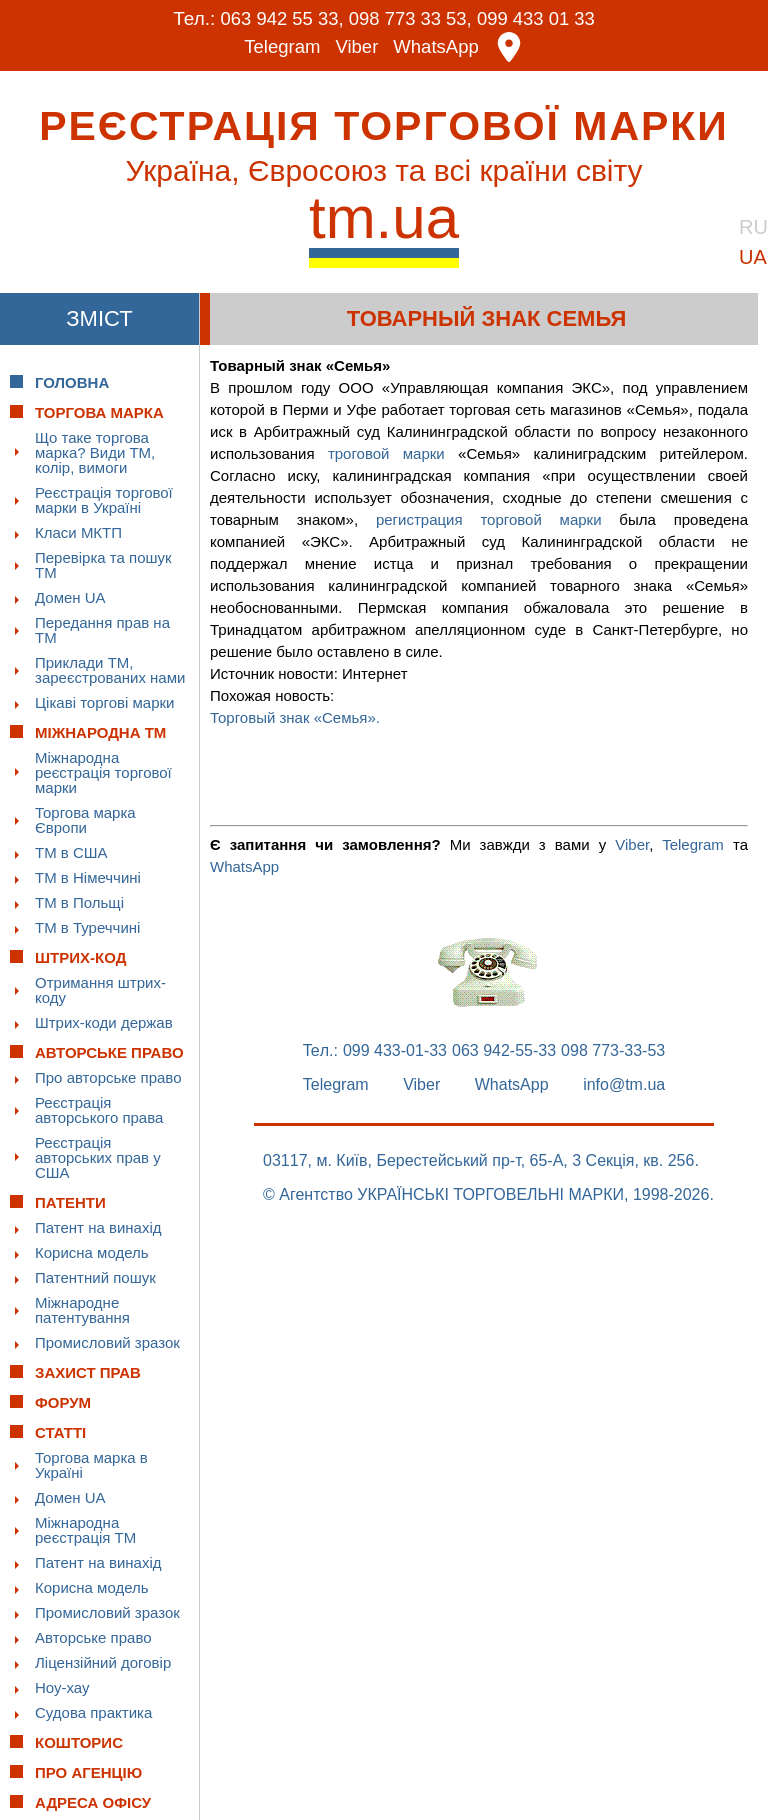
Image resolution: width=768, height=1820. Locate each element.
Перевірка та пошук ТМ (103, 565)
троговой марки (386, 453)
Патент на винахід (98, 1227)
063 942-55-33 (504, 1051)
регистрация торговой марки (489, 519)
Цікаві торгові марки (104, 702)
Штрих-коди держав (104, 1022)
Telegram (281, 47)
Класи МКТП (78, 532)
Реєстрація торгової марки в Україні (104, 500)
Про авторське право (108, 1077)
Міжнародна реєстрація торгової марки (103, 772)
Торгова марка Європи (85, 820)
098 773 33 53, (410, 18)
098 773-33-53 (613, 1051)
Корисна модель (92, 1252)
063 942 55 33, (278, 18)
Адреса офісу (93, 1802)
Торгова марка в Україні (91, 1465)
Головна (72, 382)
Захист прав (88, 1372)
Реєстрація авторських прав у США (98, 1157)
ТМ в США (71, 852)
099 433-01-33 (395, 1051)
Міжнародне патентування (82, 1310)
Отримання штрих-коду (100, 990)
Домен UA (70, 597)
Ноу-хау (62, 1687)
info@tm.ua (624, 1085)
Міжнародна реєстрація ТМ (85, 1530)
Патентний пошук (95, 1277)
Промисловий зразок (107, 1342)
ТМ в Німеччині (88, 877)
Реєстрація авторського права (99, 1110)
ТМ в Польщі (79, 902)
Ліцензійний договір (103, 1662)
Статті (60, 1432)
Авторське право (93, 1637)
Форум (63, 1402)
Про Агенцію (88, 1772)
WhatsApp (438, 47)
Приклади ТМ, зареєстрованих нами (110, 670)
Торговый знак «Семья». (295, 717)
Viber (357, 47)
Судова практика (93, 1712)
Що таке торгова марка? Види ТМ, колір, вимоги (95, 452)
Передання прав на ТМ (102, 630)
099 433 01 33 (540, 18)
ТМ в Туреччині (87, 927)
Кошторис (79, 1742)
